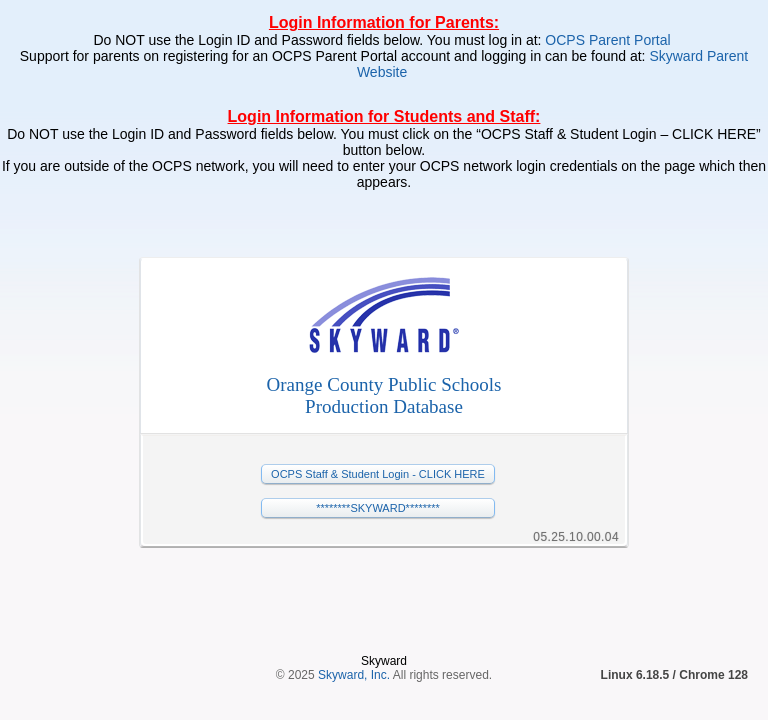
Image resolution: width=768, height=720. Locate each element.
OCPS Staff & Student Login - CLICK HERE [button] (378, 474)
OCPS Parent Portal (609, 40)
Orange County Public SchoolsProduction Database (384, 395)
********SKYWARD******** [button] (378, 508)
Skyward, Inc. (354, 609)
